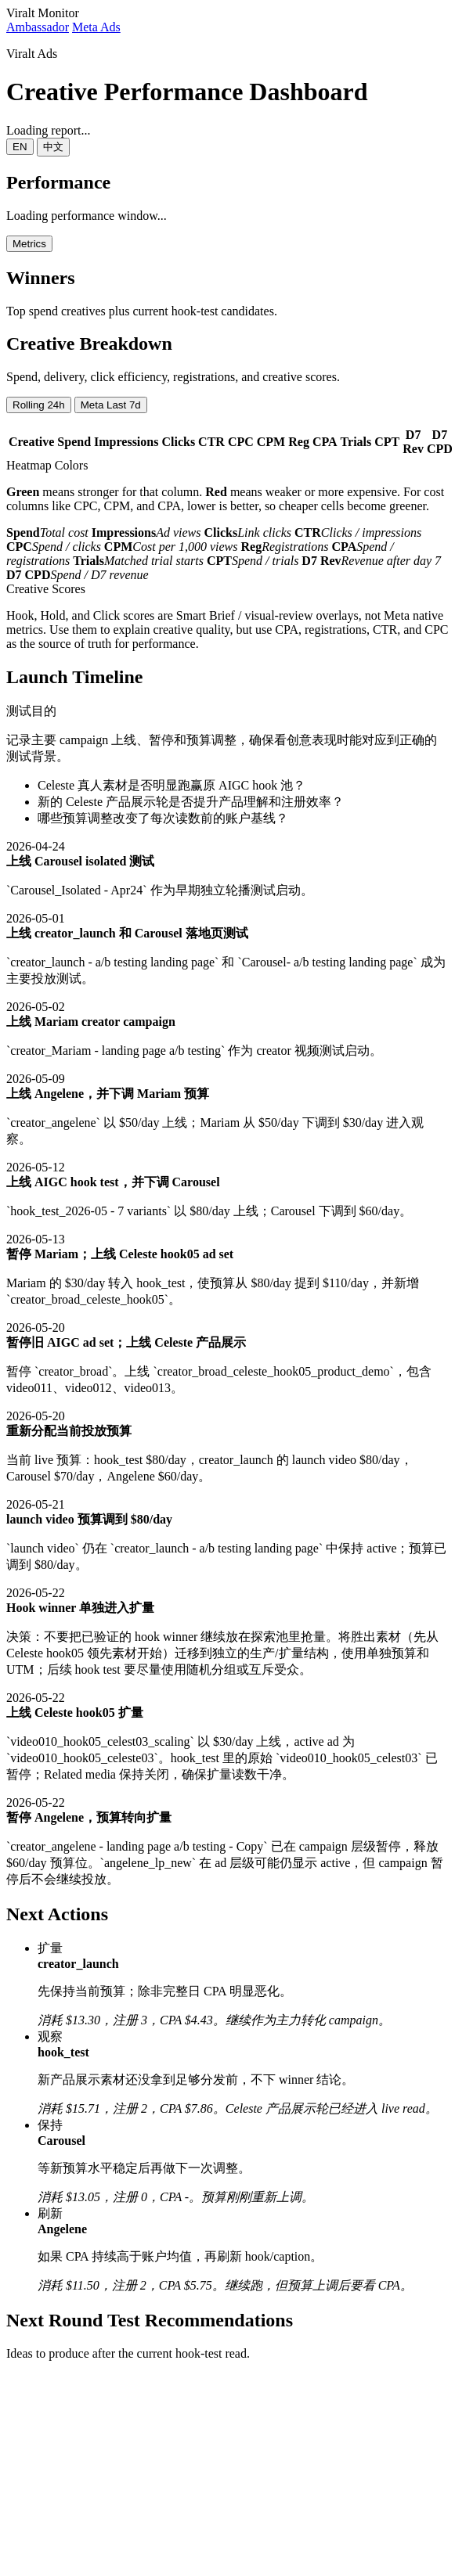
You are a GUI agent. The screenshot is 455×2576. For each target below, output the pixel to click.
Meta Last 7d (111, 405)
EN (20, 147)
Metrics (29, 244)
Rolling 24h (39, 405)
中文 (53, 147)
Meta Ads (96, 27)
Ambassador (37, 27)
